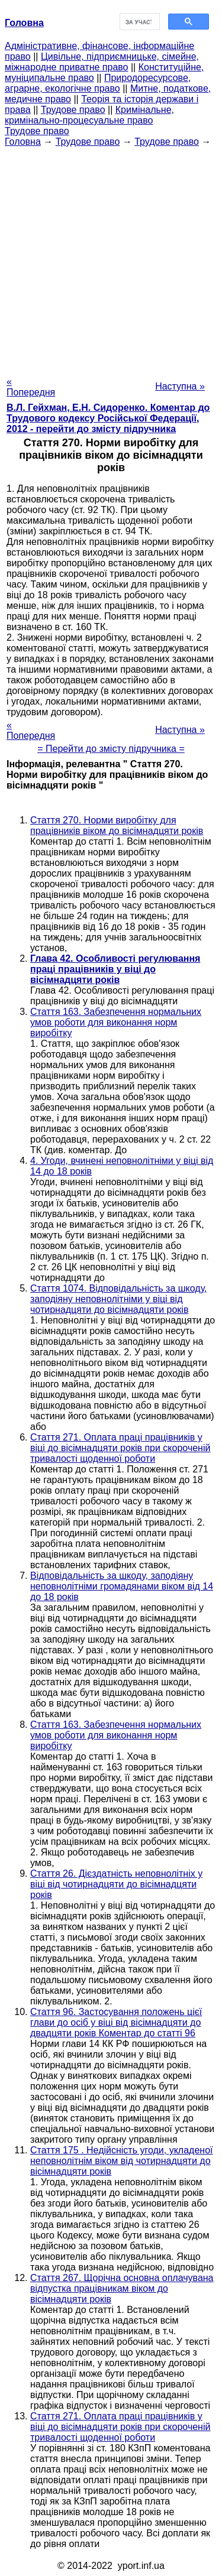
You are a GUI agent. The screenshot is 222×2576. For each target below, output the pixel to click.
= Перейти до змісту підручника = (111, 749)
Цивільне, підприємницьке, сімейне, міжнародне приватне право (102, 61)
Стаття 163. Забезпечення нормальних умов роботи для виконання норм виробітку (115, 1022)
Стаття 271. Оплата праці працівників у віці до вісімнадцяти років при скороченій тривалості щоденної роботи (120, 1448)
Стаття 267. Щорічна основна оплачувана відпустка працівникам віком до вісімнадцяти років (122, 2288)
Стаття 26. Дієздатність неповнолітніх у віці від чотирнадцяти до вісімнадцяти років (116, 1884)
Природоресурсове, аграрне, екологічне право (98, 83)
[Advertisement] (111, 258)
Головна (23, 142)
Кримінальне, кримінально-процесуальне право (89, 115)
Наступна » (180, 386)
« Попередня (31, 387)
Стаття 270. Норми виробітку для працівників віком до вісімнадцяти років (116, 825)
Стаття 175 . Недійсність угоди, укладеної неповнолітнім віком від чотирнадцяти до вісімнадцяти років (121, 2160)
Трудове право (73, 110)
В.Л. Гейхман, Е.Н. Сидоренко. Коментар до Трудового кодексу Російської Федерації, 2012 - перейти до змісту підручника (108, 418)
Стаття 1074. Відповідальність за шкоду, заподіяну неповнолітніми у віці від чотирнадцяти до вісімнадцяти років (118, 1299)
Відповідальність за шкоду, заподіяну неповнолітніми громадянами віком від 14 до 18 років (121, 1586)
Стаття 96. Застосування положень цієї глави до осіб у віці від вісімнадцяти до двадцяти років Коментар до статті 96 (116, 2022)
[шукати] (139, 22)
